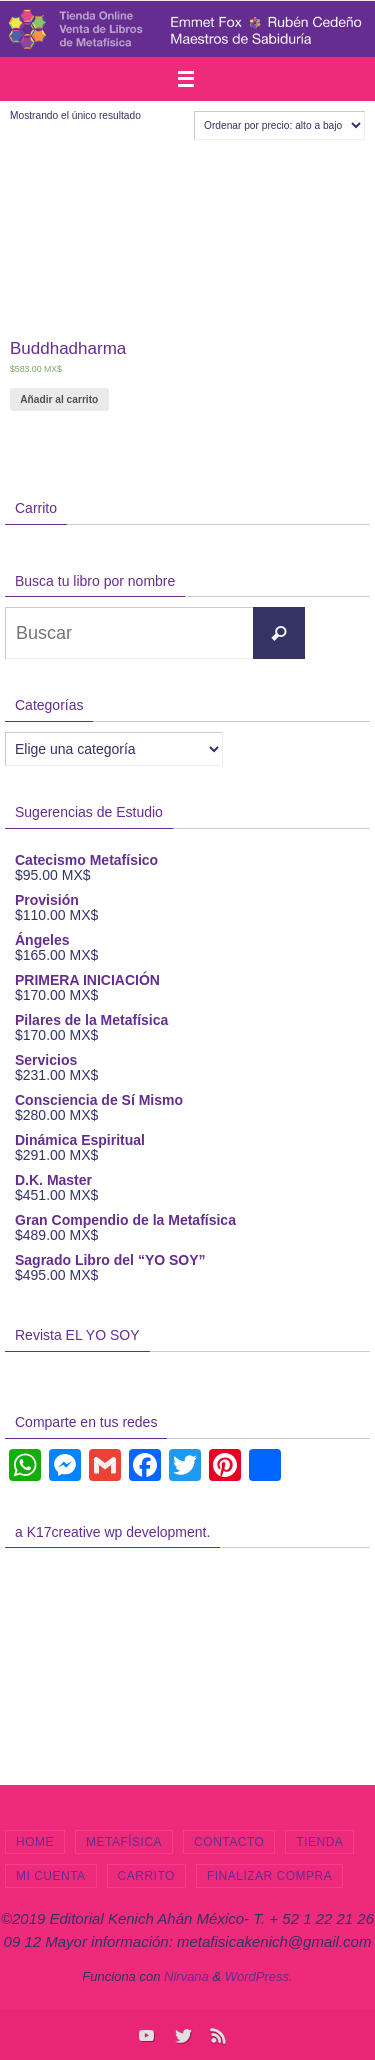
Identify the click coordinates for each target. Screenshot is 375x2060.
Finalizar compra (269, 1876)
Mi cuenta (51, 1876)
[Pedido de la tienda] (279, 125)
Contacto (229, 1842)
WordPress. (259, 1976)
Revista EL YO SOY (77, 1335)
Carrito (146, 1876)
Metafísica (124, 1842)
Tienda (319, 1842)
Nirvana (186, 1976)
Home (35, 1842)
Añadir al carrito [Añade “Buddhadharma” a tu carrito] (59, 399)
